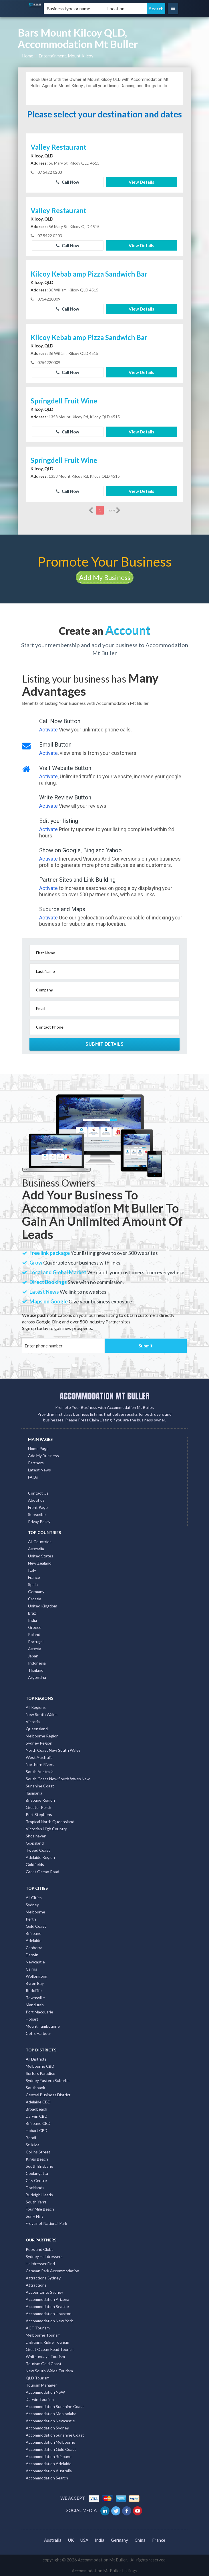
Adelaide (33, 1940)
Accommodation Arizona (47, 2299)
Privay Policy (39, 1521)
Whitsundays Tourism (45, 2356)
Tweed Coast (38, 1850)
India (32, 1620)
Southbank (35, 2087)
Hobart (32, 2019)
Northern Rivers (40, 1764)
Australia (36, 1548)
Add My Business (104, 577)
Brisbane (33, 1933)
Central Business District (48, 2094)
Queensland (37, 1728)
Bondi (31, 2137)
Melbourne (35, 1911)
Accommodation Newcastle (50, 2420)
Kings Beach (37, 2159)
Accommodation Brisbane (48, 2456)
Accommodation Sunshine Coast (55, 2406)
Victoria (33, 1721)
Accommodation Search (47, 2477)
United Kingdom (42, 1605)
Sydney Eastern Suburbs (47, 2080)
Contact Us (38, 1493)
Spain (33, 1584)
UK (71, 2540)
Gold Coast (36, 1926)
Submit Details (104, 1044)
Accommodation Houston (48, 2313)
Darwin (32, 1954)
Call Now (67, 182)
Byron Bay (35, 1983)
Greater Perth (38, 1807)
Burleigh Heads (39, 2194)
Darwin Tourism (40, 2399)
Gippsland (35, 1843)
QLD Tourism (37, 2377)
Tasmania (34, 1793)
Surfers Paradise (40, 2073)
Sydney (32, 1904)
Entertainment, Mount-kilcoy (66, 55)
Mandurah (35, 2004)
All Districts (36, 2059)
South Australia (39, 1771)
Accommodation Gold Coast (51, 2449)
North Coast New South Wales (53, 1750)
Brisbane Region (40, 1800)
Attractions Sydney (43, 2277)
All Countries (39, 1541)
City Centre (36, 2180)
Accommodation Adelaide (48, 2463)
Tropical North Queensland (50, 1821)
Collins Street (38, 2151)
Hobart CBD (36, 2130)
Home (27, 55)
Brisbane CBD (38, 2123)
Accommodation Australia (49, 2470)
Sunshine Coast (40, 1785)
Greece (34, 1627)
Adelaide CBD (38, 2101)
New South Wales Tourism (49, 2370)
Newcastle (35, 1961)
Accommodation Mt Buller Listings (104, 2570)
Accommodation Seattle (47, 2306)
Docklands (35, 2187)
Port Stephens (39, 1814)
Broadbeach (36, 2109)
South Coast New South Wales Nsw (58, 1778)
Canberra (34, 1947)
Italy (32, 1570)
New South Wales (41, 1714)
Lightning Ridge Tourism (47, 2342)
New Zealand (39, 1563)
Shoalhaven (36, 1835)
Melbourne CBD (40, 2066)
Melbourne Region (42, 1735)
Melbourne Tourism (43, 2335)
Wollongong (36, 1976)
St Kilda (32, 2144)
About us (36, 1500)
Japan (33, 1655)
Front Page (38, 1507)
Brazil (32, 1613)
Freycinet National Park (46, 2223)
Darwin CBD (36, 2116)
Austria (34, 1648)
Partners (36, 1462)
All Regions (36, 1707)
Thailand (35, 1670)
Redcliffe (34, 1990)
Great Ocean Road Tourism (50, 2349)
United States (40, 1555)
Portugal (35, 1641)
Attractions (36, 2285)
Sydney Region (39, 1743)
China (140, 2540)
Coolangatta (37, 2173)
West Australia (39, 1757)
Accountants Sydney (44, 2292)
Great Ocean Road (42, 1871)
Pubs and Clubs (39, 2249)
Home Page (38, 1448)
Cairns (31, 1969)
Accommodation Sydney (47, 2427)
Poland (34, 1634)
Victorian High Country (46, 1828)
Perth (31, 1919)
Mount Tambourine (43, 2026)
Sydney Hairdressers (44, 2256)
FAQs (33, 1477)
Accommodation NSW (45, 2392)
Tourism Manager (41, 2385)
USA (84, 2540)
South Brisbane (39, 2166)
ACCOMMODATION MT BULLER (105, 1396)
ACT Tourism (38, 2327)
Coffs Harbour (38, 2033)
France (34, 1577)
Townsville (35, 1997)
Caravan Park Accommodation (52, 2270)
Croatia (34, 1598)
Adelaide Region (40, 1857)
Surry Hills (34, 2216)
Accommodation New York (49, 2320)
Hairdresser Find (40, 2263)
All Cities (34, 1897)
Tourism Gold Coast (43, 2363)
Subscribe (37, 1514)
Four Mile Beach (40, 2209)
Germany (36, 1591)
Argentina (37, 1677)
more (114, 510)
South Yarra (36, 2201)
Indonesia (37, 1663)
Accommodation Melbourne (50, 2442)
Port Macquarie (39, 2011)
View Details (141, 182)
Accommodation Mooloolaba (51, 2413)
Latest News (39, 1469)
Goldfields (35, 1864)
